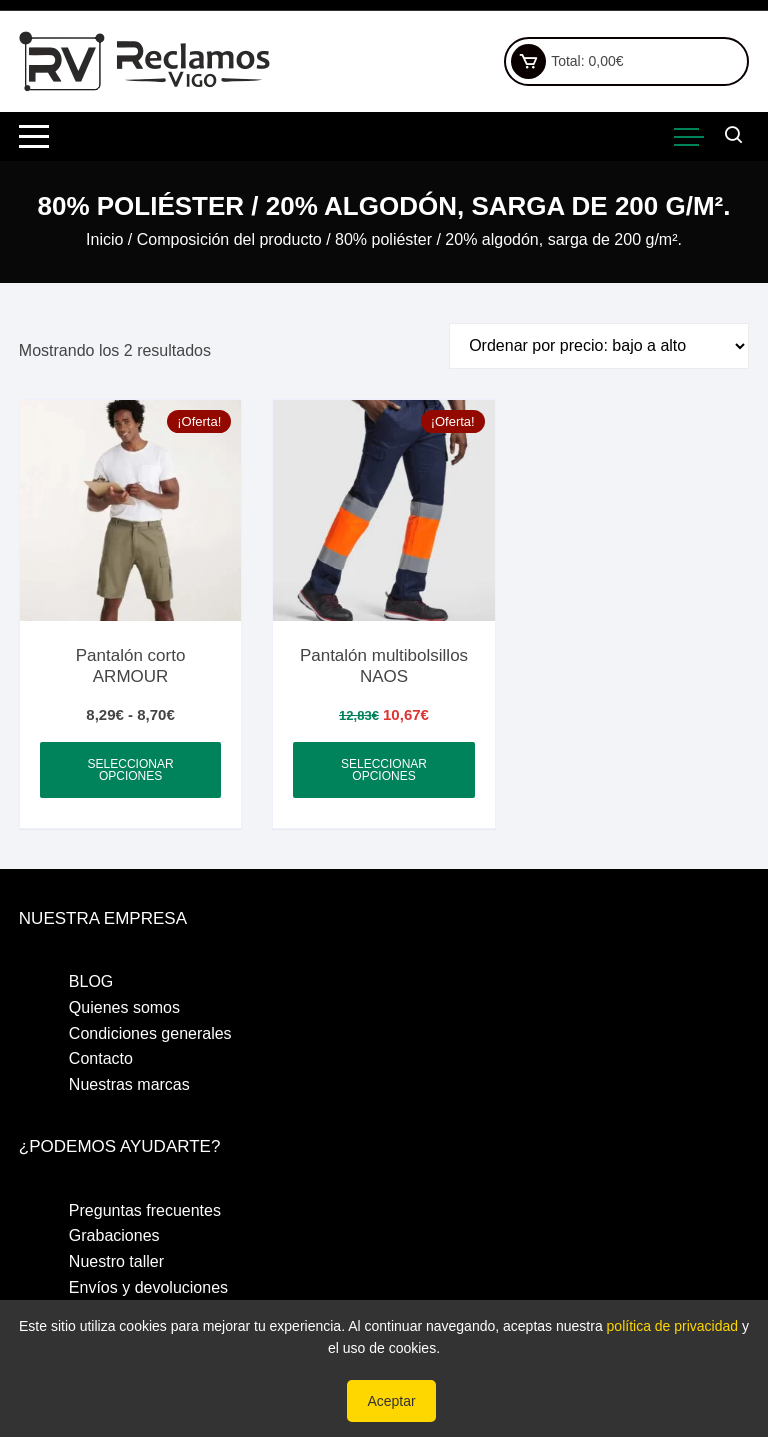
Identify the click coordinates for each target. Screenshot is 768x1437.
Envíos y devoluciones (148, 1287)
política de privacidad (673, 1326)
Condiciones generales (150, 1033)
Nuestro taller (116, 1261)
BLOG (91, 981)
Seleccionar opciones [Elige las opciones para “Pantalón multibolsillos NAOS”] (384, 770)
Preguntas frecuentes (145, 1210)
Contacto (101, 1058)
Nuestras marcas (129, 1084)
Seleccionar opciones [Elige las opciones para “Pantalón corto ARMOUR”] (131, 770)
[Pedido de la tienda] (599, 346)
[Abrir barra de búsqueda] (734, 136)
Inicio (104, 239)
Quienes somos (124, 1007)
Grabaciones (114, 1235)
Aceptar (391, 1401)
